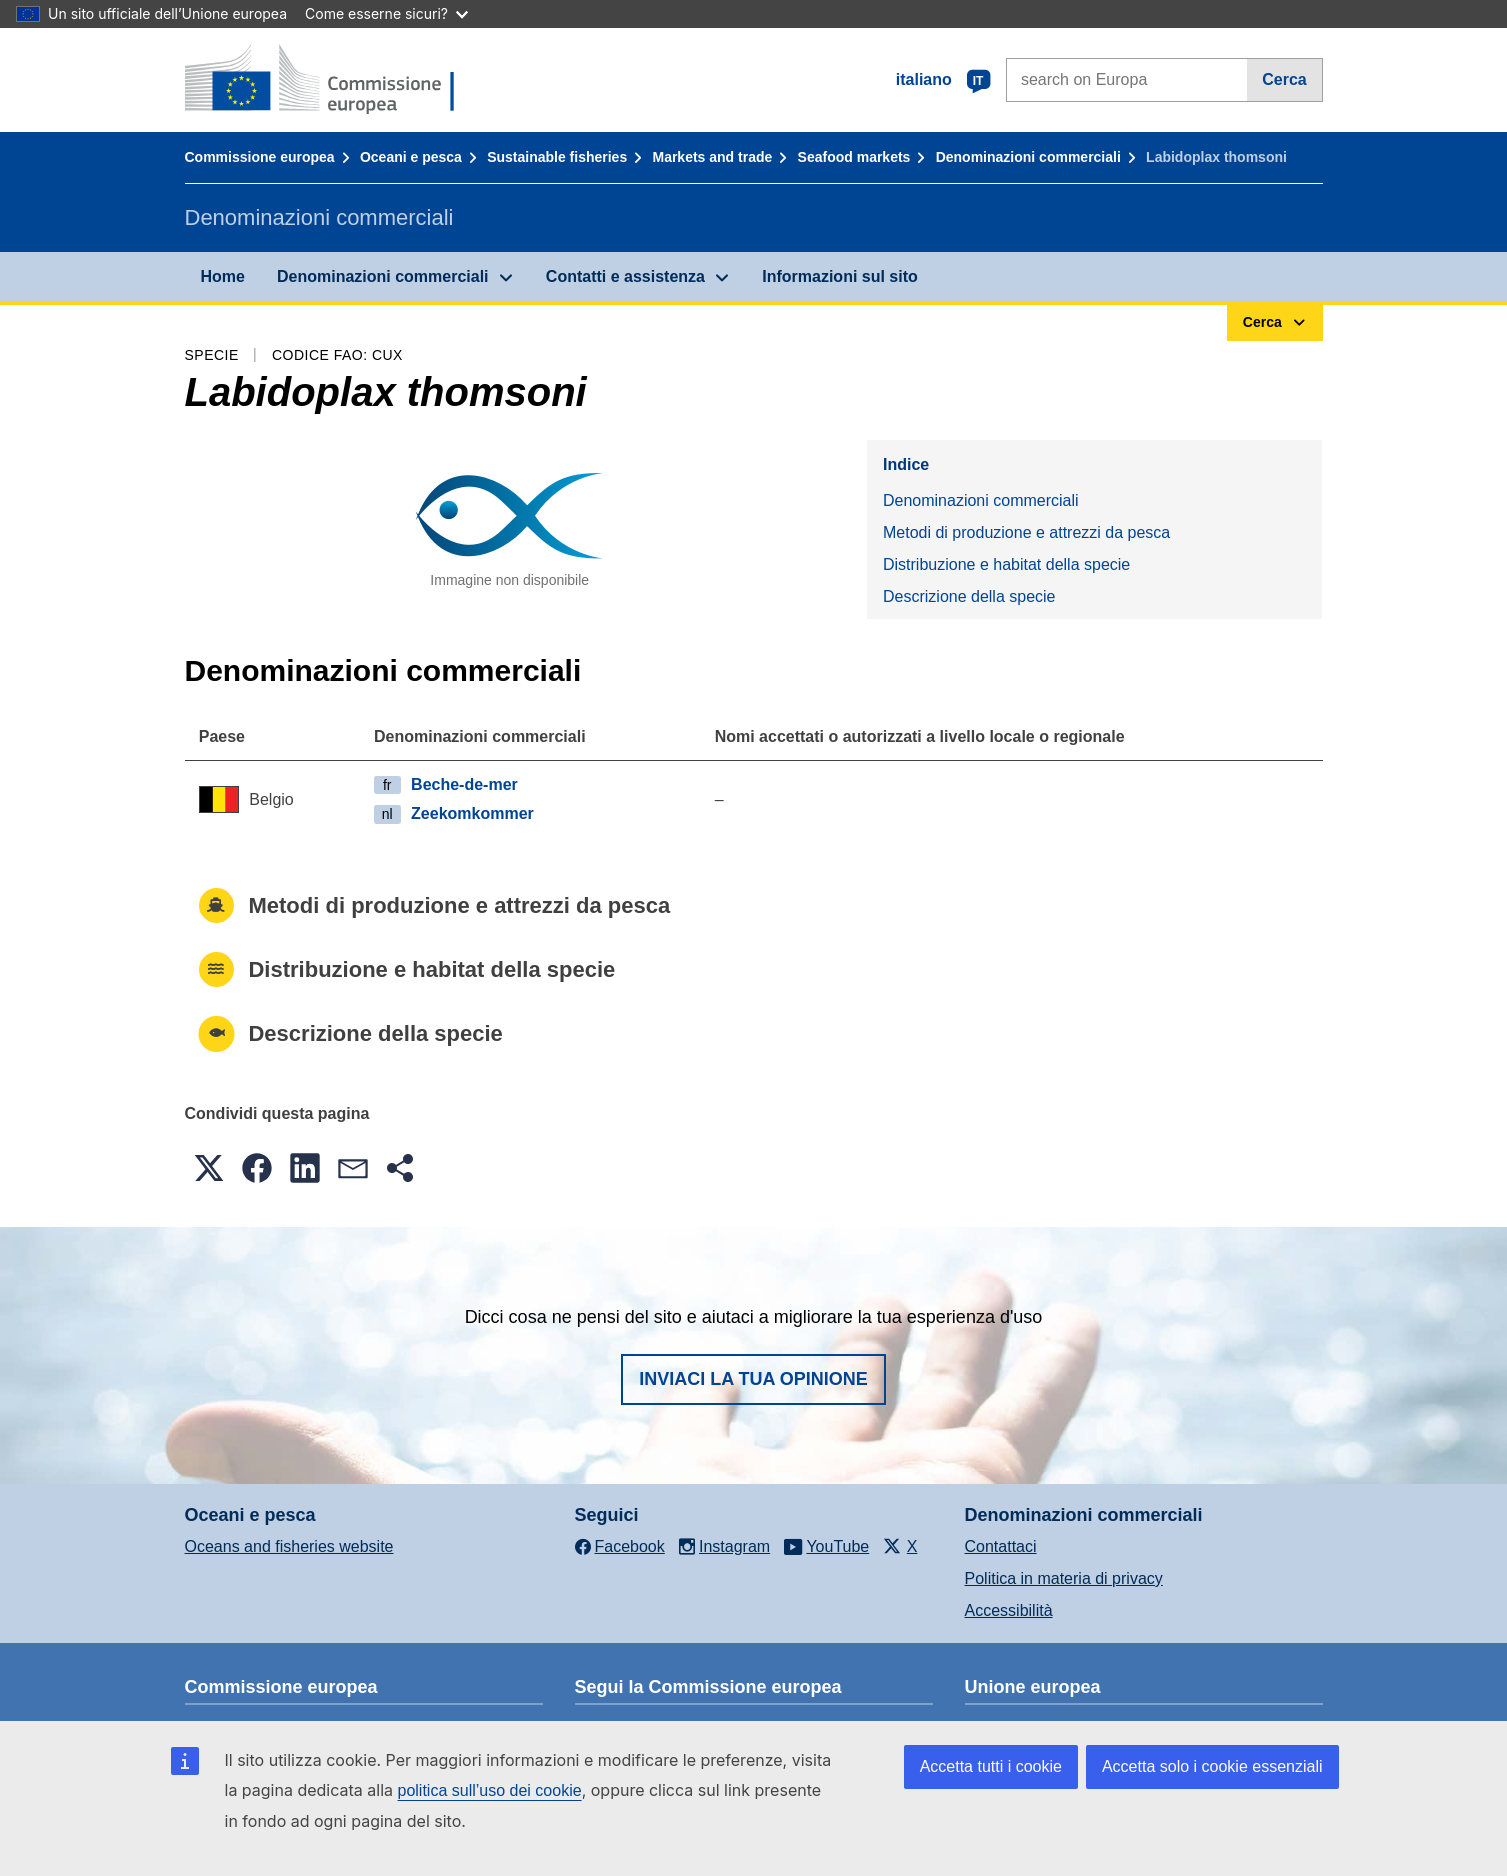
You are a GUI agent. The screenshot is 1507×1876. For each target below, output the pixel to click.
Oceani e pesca (411, 157)
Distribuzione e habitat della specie (1006, 564)
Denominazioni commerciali (1028, 157)
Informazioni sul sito (840, 276)
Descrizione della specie (969, 596)
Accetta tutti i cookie (991, 1766)
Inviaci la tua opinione (753, 1379)
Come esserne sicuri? (386, 13)
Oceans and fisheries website (289, 1546)
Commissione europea (260, 157)
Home (223, 276)
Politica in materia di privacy (1064, 1578)
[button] (209, 1168)
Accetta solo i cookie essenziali (1212, 1766)
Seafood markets (854, 157)
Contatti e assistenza (625, 276)
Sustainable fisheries (557, 157)
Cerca (1284, 79)
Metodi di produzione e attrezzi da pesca (1026, 532)
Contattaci (1001, 1546)
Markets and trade (712, 157)
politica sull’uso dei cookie (490, 1790)
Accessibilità (1009, 1610)
